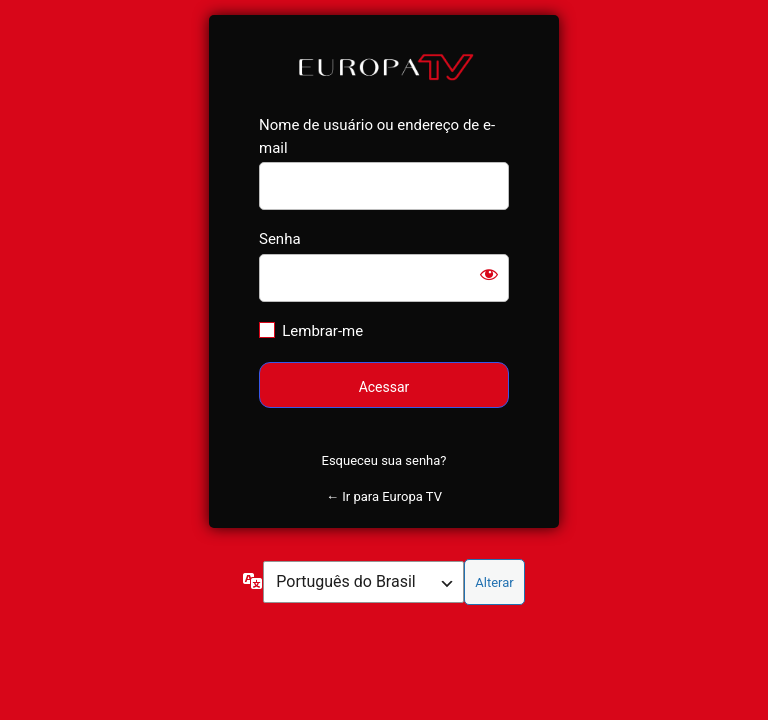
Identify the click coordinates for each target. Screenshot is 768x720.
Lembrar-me (322, 331)
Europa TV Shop (384, 65)
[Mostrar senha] (489, 274)
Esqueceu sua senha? (384, 460)
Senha (280, 239)
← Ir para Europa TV (384, 496)
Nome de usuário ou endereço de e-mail (377, 136)
